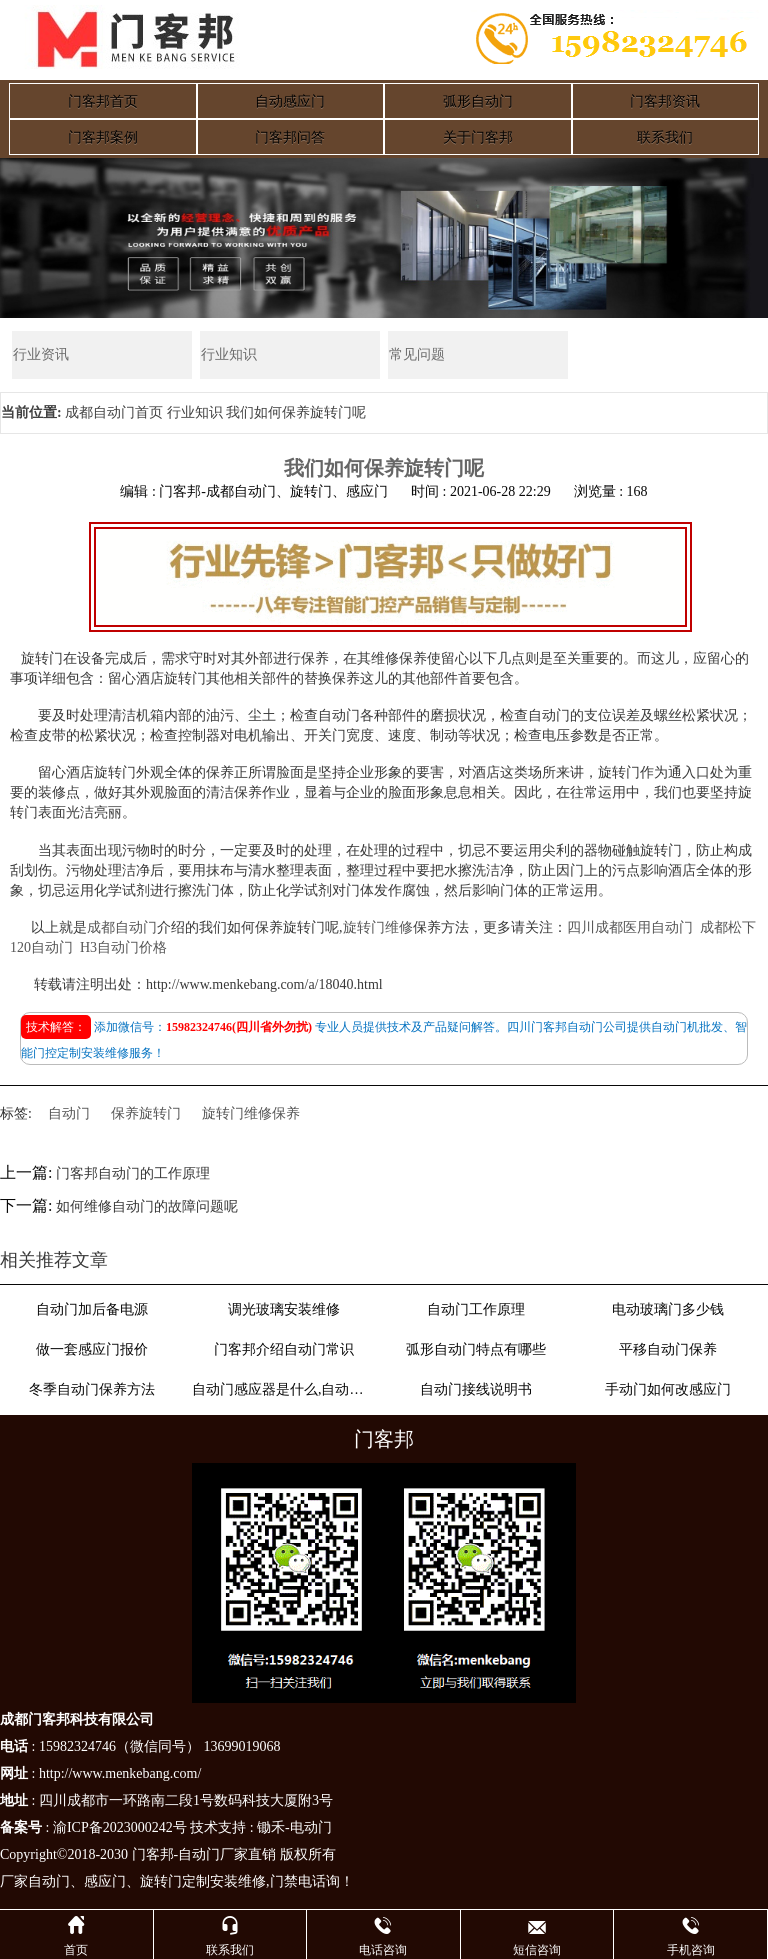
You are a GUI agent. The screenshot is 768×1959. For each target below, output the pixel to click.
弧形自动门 (478, 101)
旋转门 (161, 1881)
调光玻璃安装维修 (284, 1309)
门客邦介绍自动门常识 (284, 1349)
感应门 (105, 1881)
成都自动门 (122, 927)
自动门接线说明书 (476, 1389)
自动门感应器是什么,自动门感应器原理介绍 (284, 1389)
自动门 (69, 1114)
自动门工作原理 (476, 1309)
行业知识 (228, 354)
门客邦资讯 (665, 101)
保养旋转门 (146, 1114)
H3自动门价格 (123, 947)
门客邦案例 (103, 137)
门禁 (284, 1881)
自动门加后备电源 (92, 1309)
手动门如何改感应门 (668, 1389)
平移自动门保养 (668, 1349)
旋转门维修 (378, 927)
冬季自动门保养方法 (92, 1389)
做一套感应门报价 (92, 1349)
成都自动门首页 (114, 412)
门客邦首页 (103, 101)
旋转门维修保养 (251, 1114)
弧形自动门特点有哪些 (476, 1349)
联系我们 (665, 137)
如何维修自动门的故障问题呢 (147, 1207)
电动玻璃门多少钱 (668, 1309)
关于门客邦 (478, 137)
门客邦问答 (290, 137)
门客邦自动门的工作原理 (133, 1174)
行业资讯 (40, 354)
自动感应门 (290, 101)
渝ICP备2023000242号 (120, 1827)
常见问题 (416, 354)
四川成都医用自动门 (630, 927)
